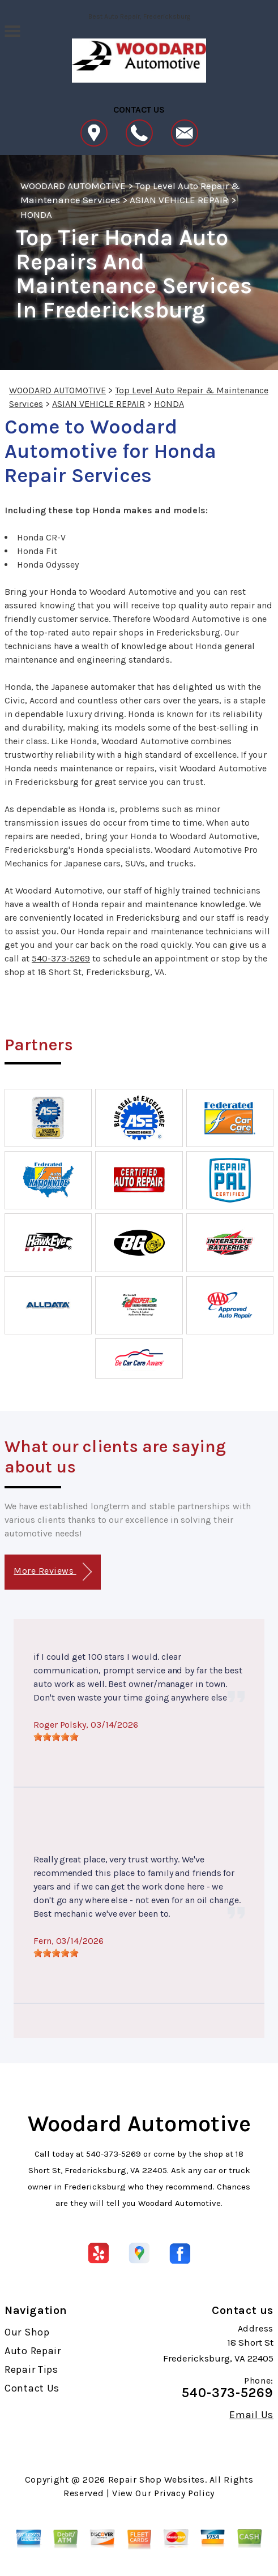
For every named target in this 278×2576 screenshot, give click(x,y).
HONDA (36, 214)
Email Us (251, 2415)
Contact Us (32, 2388)
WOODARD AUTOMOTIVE (73, 185)
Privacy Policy (184, 2493)
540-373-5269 (61, 958)
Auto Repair (33, 2351)
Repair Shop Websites (156, 2479)
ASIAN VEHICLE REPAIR (179, 199)
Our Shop (27, 2332)
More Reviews (52, 1571)
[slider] (56, 1736)
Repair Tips (31, 2369)
